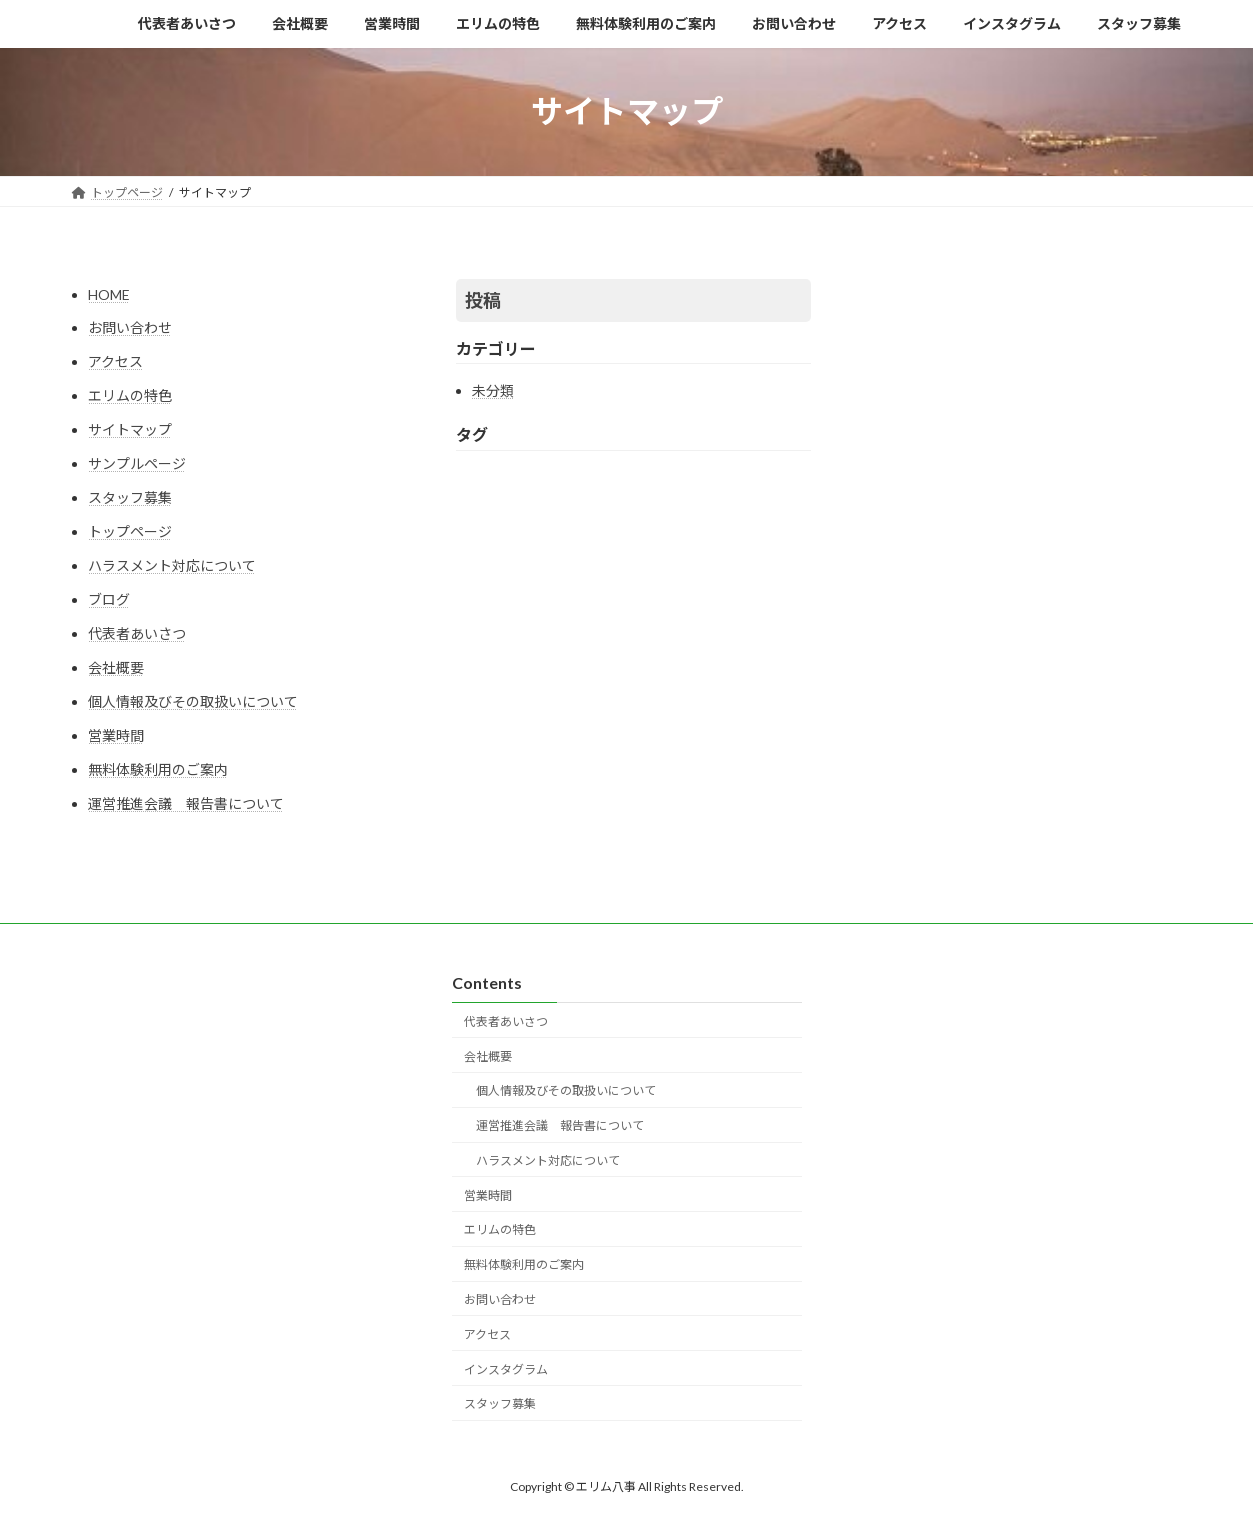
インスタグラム (506, 1368)
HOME (109, 294)
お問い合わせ (130, 327)
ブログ (109, 599)
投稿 (483, 300)
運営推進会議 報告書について (186, 803)
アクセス (115, 361)
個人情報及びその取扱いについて (193, 701)
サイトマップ (130, 429)
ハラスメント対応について (172, 565)
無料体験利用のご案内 (158, 769)
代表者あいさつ (137, 633)
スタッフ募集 (130, 497)
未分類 (493, 390)
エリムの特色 (130, 395)
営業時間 (116, 735)
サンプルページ (137, 463)
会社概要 (116, 667)
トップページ (130, 531)
